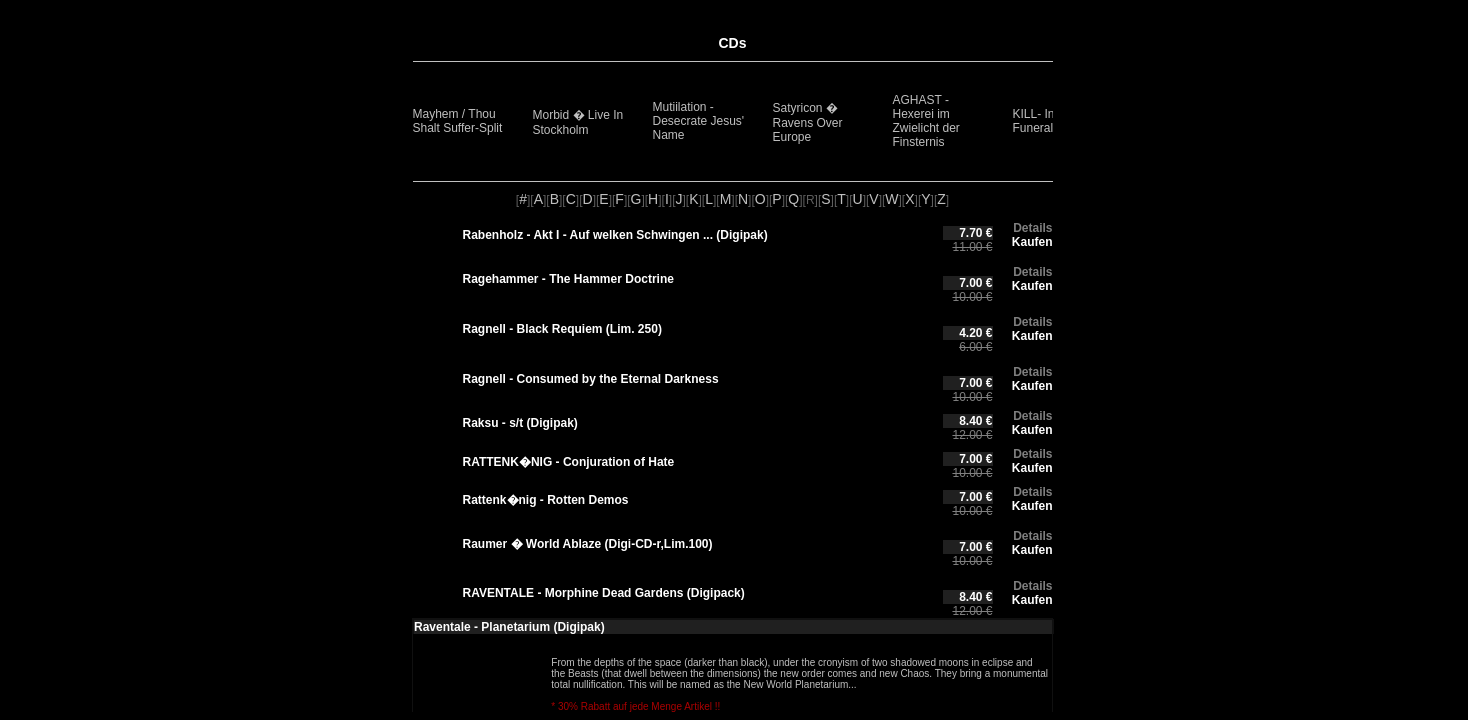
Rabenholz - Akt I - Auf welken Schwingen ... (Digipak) (615, 235)
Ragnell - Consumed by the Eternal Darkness (591, 379)
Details (1032, 228)
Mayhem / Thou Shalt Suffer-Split (458, 121)
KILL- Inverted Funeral (1050, 121)
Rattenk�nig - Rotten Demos (546, 500)
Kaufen (1032, 242)
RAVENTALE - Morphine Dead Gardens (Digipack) (604, 593)
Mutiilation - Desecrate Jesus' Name (699, 121)
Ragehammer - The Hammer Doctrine (568, 279)
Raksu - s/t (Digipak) (520, 423)
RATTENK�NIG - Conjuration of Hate (569, 462)
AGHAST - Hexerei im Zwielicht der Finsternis (926, 121)
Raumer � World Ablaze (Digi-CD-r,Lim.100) (588, 544)
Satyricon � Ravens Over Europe (808, 122)
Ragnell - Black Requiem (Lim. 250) (562, 329)
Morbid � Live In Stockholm (578, 122)
